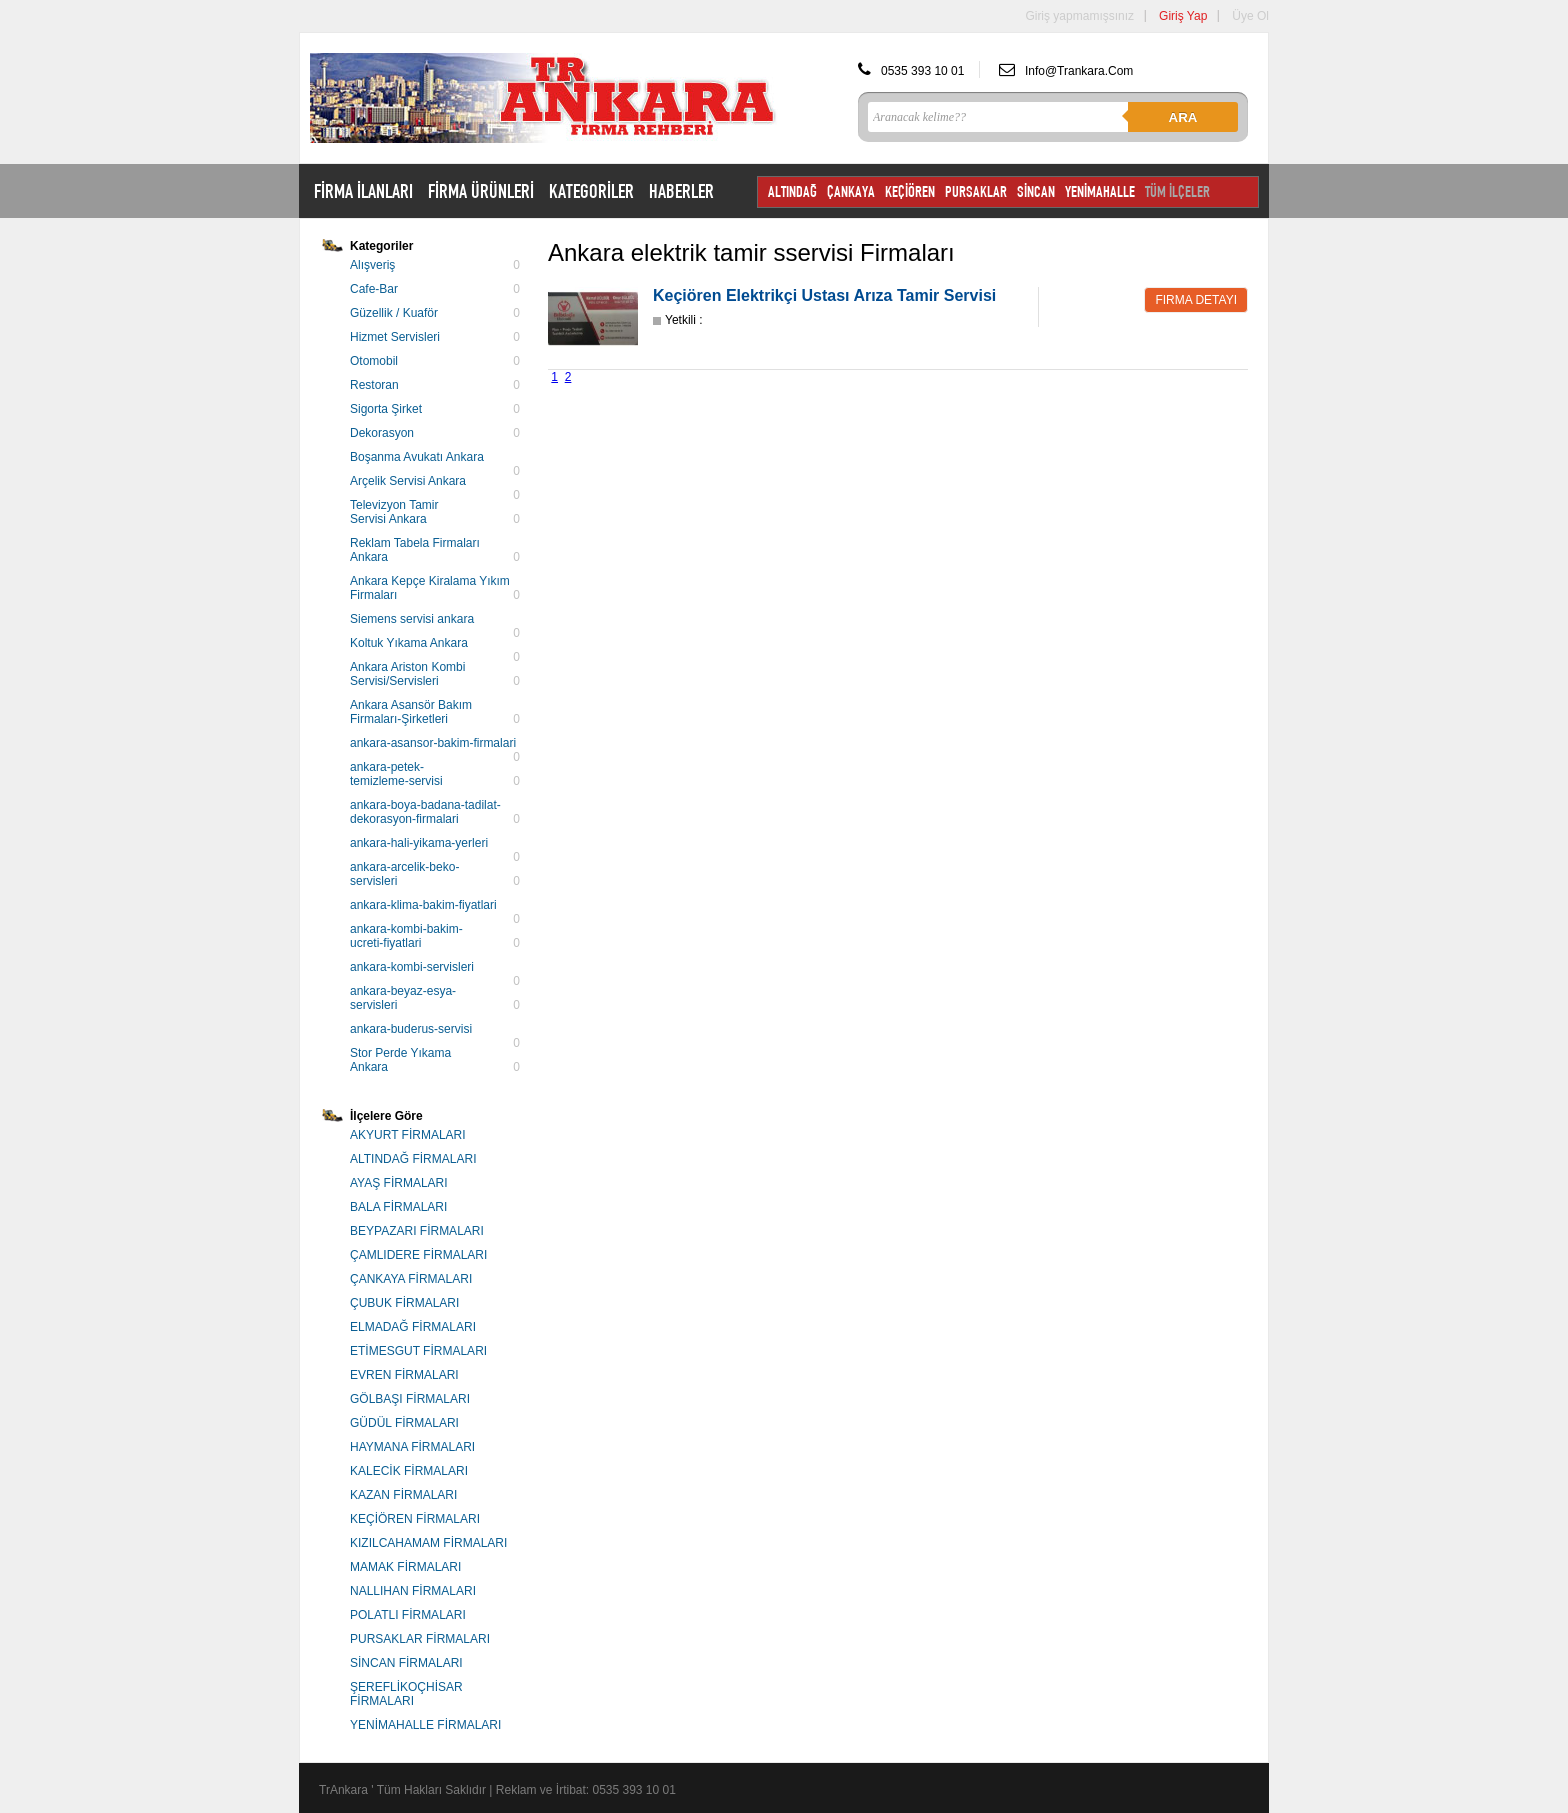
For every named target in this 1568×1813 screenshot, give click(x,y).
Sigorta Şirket (386, 409)
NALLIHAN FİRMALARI (413, 1591)
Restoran (374, 385)
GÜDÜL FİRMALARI (404, 1423)
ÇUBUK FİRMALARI (404, 1303)
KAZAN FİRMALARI (403, 1495)
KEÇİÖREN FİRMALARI (415, 1519)
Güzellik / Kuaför (394, 313)
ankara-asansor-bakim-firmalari (433, 743)
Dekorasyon (382, 433)
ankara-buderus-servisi (411, 1029)
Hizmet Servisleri (395, 337)
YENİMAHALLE (1100, 191)
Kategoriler (381, 246)
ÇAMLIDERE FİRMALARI (418, 1255)
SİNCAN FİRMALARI (406, 1663)
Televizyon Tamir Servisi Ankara (394, 512)
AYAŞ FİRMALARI (399, 1183)
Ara (1183, 117)
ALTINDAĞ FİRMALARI (413, 1159)
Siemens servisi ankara (412, 619)
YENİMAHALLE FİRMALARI (425, 1725)
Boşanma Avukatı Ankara (417, 457)
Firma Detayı (1196, 300)
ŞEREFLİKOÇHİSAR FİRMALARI (406, 1694)
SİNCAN (1036, 191)
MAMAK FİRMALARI (405, 1567)
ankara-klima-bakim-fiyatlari (423, 905)
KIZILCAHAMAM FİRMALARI (428, 1543)
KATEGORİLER (591, 191)
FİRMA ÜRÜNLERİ (481, 191)
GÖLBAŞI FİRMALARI (410, 1399)
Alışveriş (372, 265)
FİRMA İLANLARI (363, 191)
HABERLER (681, 191)
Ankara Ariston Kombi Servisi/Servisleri (407, 674)
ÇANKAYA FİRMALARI (411, 1279)
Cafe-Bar (374, 289)
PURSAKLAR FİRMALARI (420, 1639)
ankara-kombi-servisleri (412, 967)
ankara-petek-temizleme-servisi (396, 774)
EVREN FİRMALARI (404, 1375)
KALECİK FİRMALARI (409, 1471)
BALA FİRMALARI (398, 1207)
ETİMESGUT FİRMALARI (418, 1351)
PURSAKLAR (976, 191)
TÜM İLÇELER (1177, 191)
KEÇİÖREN (910, 191)
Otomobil (374, 361)
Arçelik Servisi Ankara (408, 481)
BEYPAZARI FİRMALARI (417, 1231)
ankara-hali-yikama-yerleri (419, 843)
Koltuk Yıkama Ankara (409, 643)
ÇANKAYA (851, 191)
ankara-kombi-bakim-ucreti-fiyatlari (406, 936)
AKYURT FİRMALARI (408, 1135)
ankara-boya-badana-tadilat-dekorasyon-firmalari (425, 812)
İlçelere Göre (386, 1116)
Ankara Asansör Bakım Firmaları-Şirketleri (411, 712)
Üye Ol (1250, 16)
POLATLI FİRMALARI (408, 1615)
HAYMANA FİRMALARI (412, 1447)
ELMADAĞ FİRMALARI (413, 1327)
